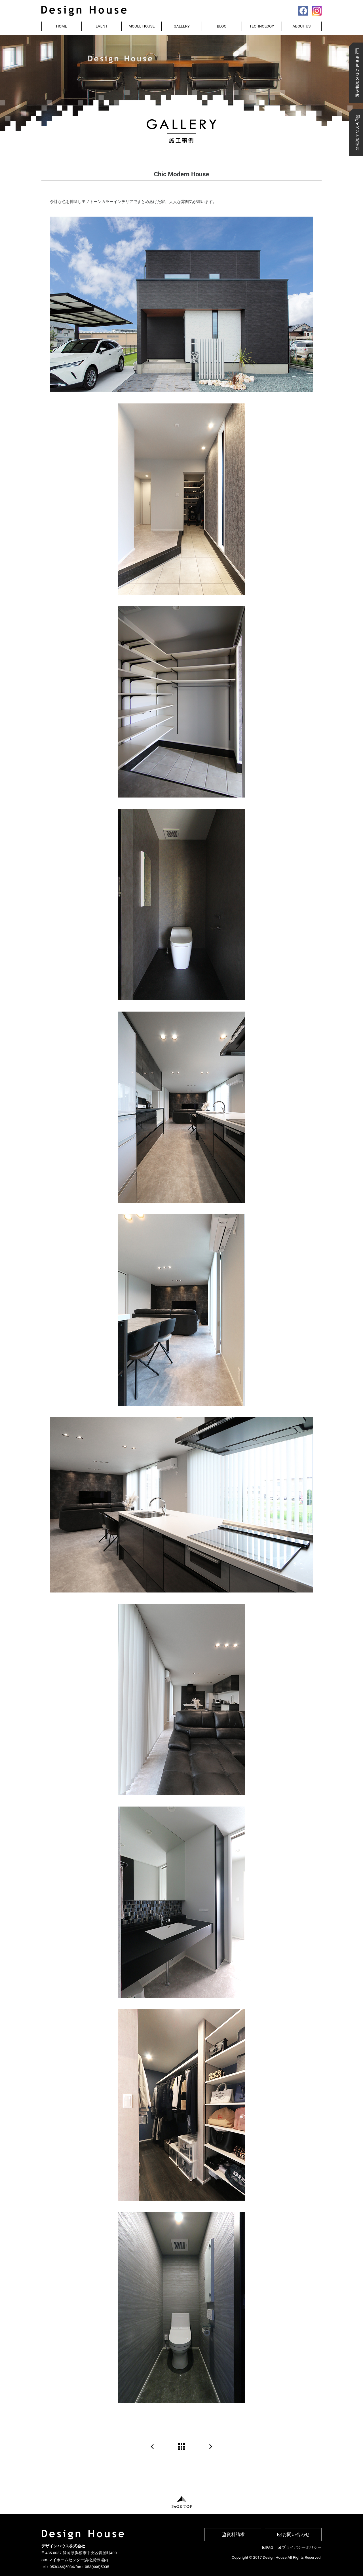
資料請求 (233, 2534)
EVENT (101, 26)
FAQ (267, 2547)
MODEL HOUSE (141, 26)
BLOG (222, 26)
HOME (61, 26)
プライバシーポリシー (299, 2547)
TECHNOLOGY (261, 26)
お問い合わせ (293, 2534)
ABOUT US (302, 26)
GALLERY (182, 26)
